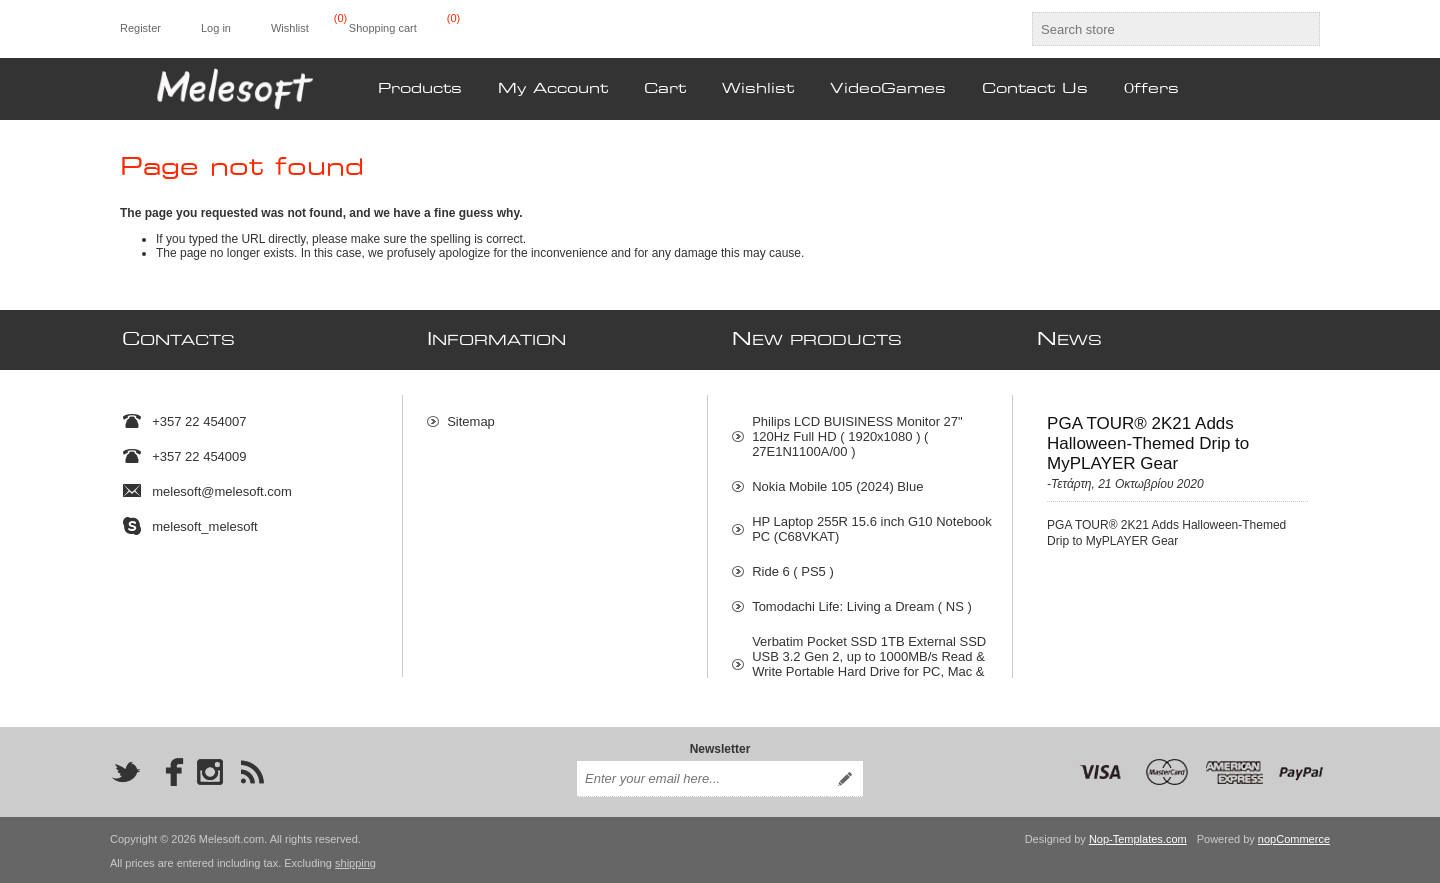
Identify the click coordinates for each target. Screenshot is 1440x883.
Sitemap (471, 412)
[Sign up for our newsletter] (702, 777)
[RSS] (252, 770)
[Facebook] (168, 770)
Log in (216, 28)
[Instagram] (210, 770)
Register (140, 28)
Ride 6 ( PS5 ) (793, 562)
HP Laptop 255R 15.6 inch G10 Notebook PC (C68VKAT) (872, 520)
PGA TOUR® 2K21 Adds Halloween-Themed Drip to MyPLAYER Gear (1148, 434)
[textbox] (1158, 29)
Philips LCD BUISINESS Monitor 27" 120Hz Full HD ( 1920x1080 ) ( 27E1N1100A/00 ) (857, 427)
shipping (355, 861)
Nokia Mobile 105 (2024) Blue (837, 477)
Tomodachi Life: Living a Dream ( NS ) (862, 597)
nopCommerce (1294, 837)
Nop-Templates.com (1138, 837)
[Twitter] (126, 770)
